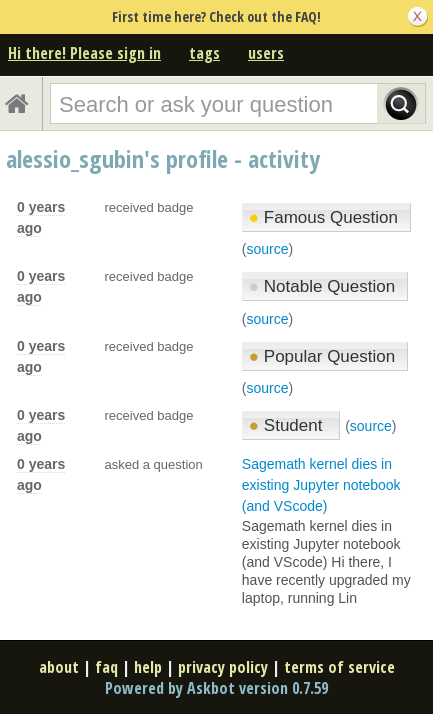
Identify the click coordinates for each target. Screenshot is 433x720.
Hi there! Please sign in (84, 53)
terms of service (339, 667)
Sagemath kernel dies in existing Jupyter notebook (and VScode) (321, 485)
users (266, 53)
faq (106, 667)
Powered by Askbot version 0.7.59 (216, 688)
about (59, 667)
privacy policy (223, 667)
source (267, 249)
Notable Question (322, 286)
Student (288, 425)
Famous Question (323, 217)
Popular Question (322, 356)
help (148, 667)
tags (204, 53)
